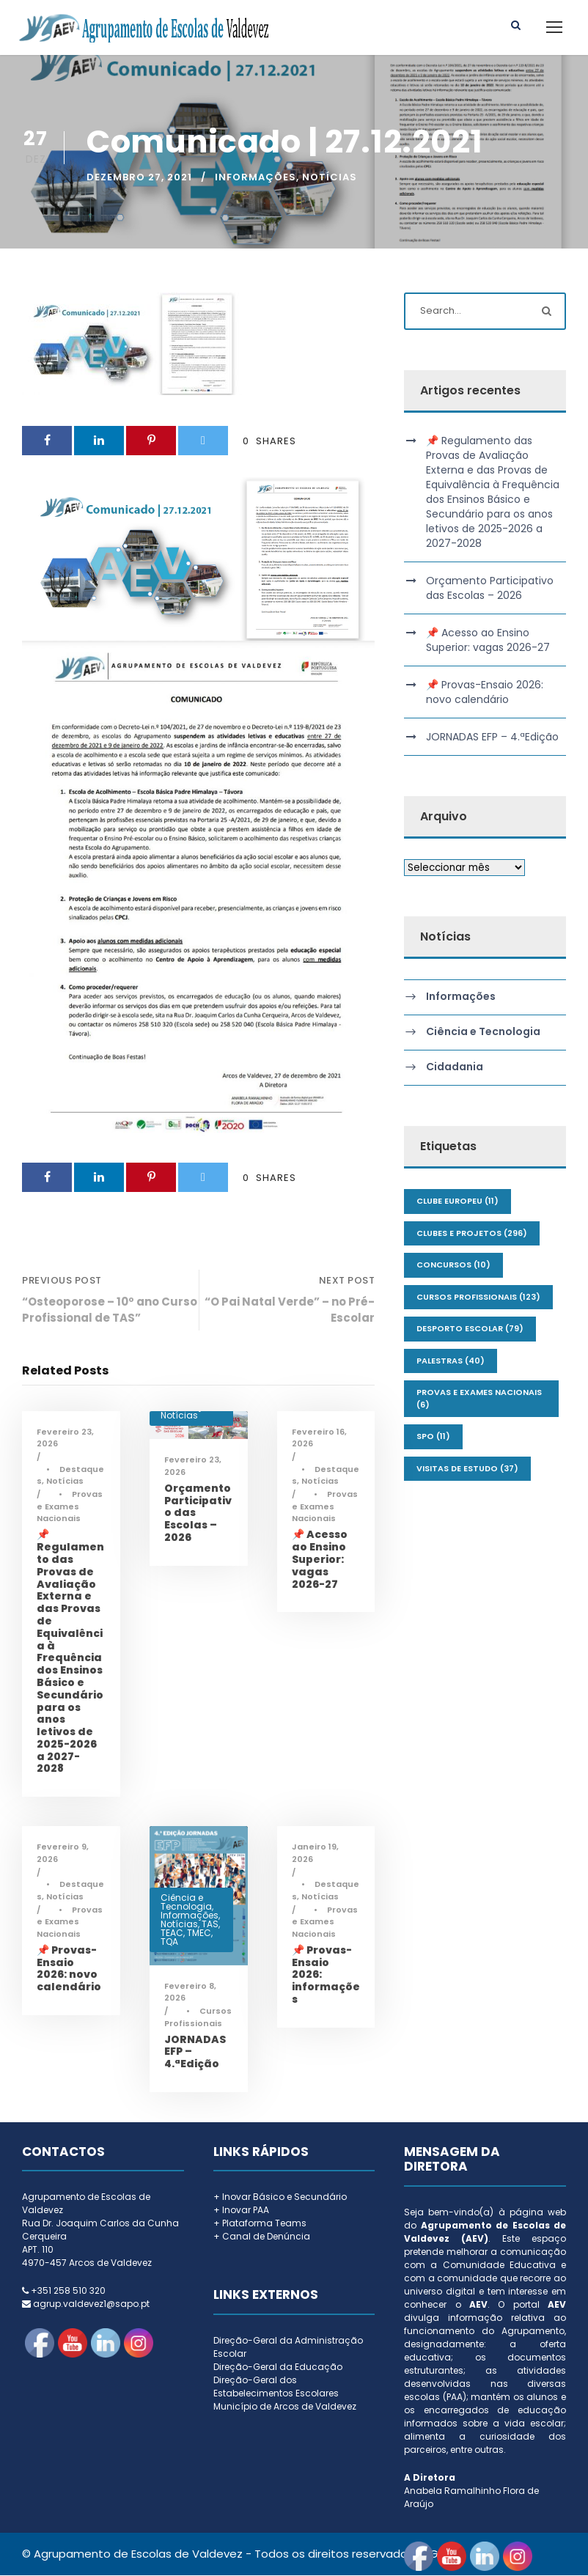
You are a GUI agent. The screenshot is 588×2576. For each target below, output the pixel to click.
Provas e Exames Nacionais (70, 1507)
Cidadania (454, 1068)
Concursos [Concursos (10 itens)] (453, 1265)
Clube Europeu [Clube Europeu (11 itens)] (457, 1201)
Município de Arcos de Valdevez (284, 2407)
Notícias (329, 178)
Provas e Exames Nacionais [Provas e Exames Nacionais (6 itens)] (479, 1399)
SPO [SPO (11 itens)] (433, 1437)
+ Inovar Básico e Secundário (280, 2197)
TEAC (172, 1933)
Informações (255, 178)
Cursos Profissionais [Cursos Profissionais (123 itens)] (478, 1297)
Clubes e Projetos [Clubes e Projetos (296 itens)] (471, 1234)
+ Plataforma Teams (259, 2224)
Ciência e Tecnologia (186, 1902)
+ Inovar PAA (241, 2210)
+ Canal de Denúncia (261, 2237)
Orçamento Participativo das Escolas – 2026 (490, 588)
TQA (169, 1941)
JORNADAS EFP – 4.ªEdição (492, 737)
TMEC (199, 1933)
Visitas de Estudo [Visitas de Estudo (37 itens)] (467, 1469)
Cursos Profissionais (198, 2018)
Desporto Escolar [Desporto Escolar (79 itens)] (469, 1329)
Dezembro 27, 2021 (139, 178)
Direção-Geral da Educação (277, 2367)
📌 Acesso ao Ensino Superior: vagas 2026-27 (320, 1559)
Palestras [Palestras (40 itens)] (450, 1361)
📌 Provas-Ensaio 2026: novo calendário (69, 1969)
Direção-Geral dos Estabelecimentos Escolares (276, 2387)
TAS (210, 1924)
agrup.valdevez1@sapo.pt (91, 2304)
